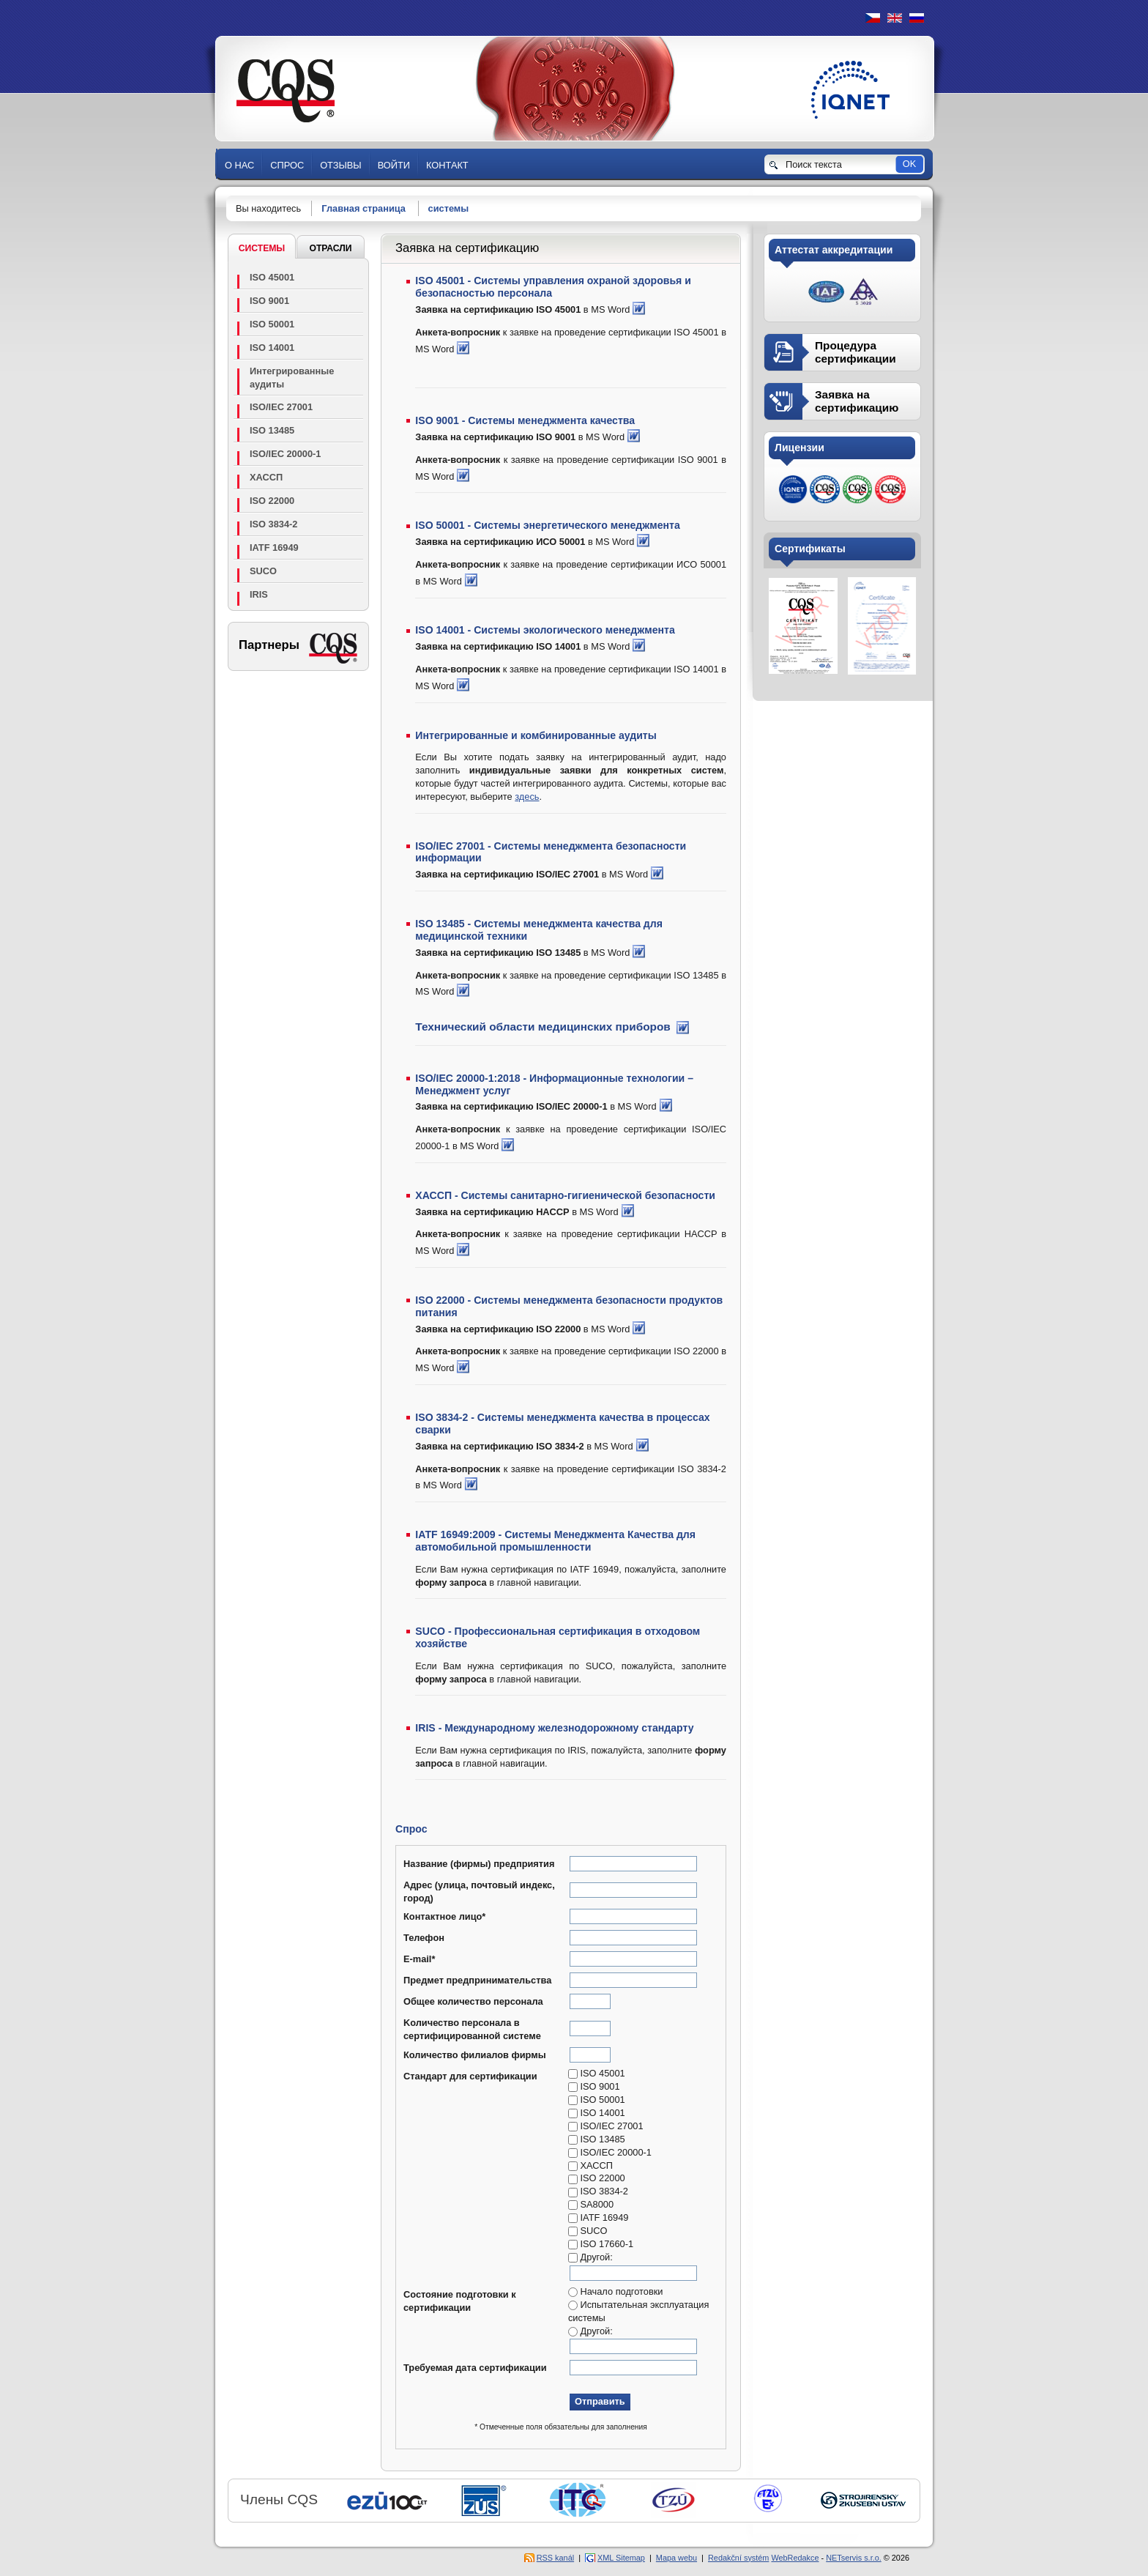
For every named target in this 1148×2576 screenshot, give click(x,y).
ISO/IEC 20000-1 (285, 453)
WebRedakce (795, 2557)
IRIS (259, 594)
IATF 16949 (274, 547)
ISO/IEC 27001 (281, 406)
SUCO (263, 570)
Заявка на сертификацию (856, 401)
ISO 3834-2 (273, 524)
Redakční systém (738, 2557)
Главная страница (363, 208)
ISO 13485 (272, 430)
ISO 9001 (269, 300)
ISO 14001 (272, 347)
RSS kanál (555, 2557)
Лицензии (799, 447)
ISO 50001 (272, 324)
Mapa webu (676, 2557)
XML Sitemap (621, 2557)
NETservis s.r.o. (853, 2557)
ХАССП (266, 477)
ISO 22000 (272, 500)
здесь (527, 796)
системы (448, 208)
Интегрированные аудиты (292, 377)
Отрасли (330, 248)
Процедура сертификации (855, 352)
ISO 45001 (272, 277)
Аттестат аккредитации (833, 250)
